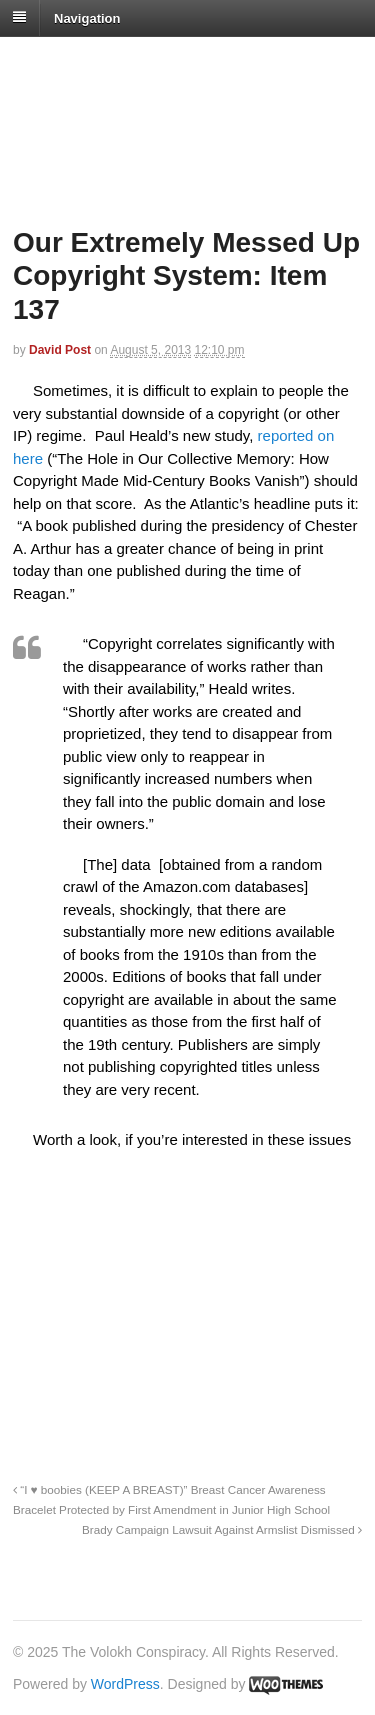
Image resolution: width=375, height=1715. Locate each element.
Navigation (87, 17)
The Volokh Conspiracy (154, 61)
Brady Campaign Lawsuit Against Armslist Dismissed (222, 1529)
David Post (60, 350)
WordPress (125, 1684)
